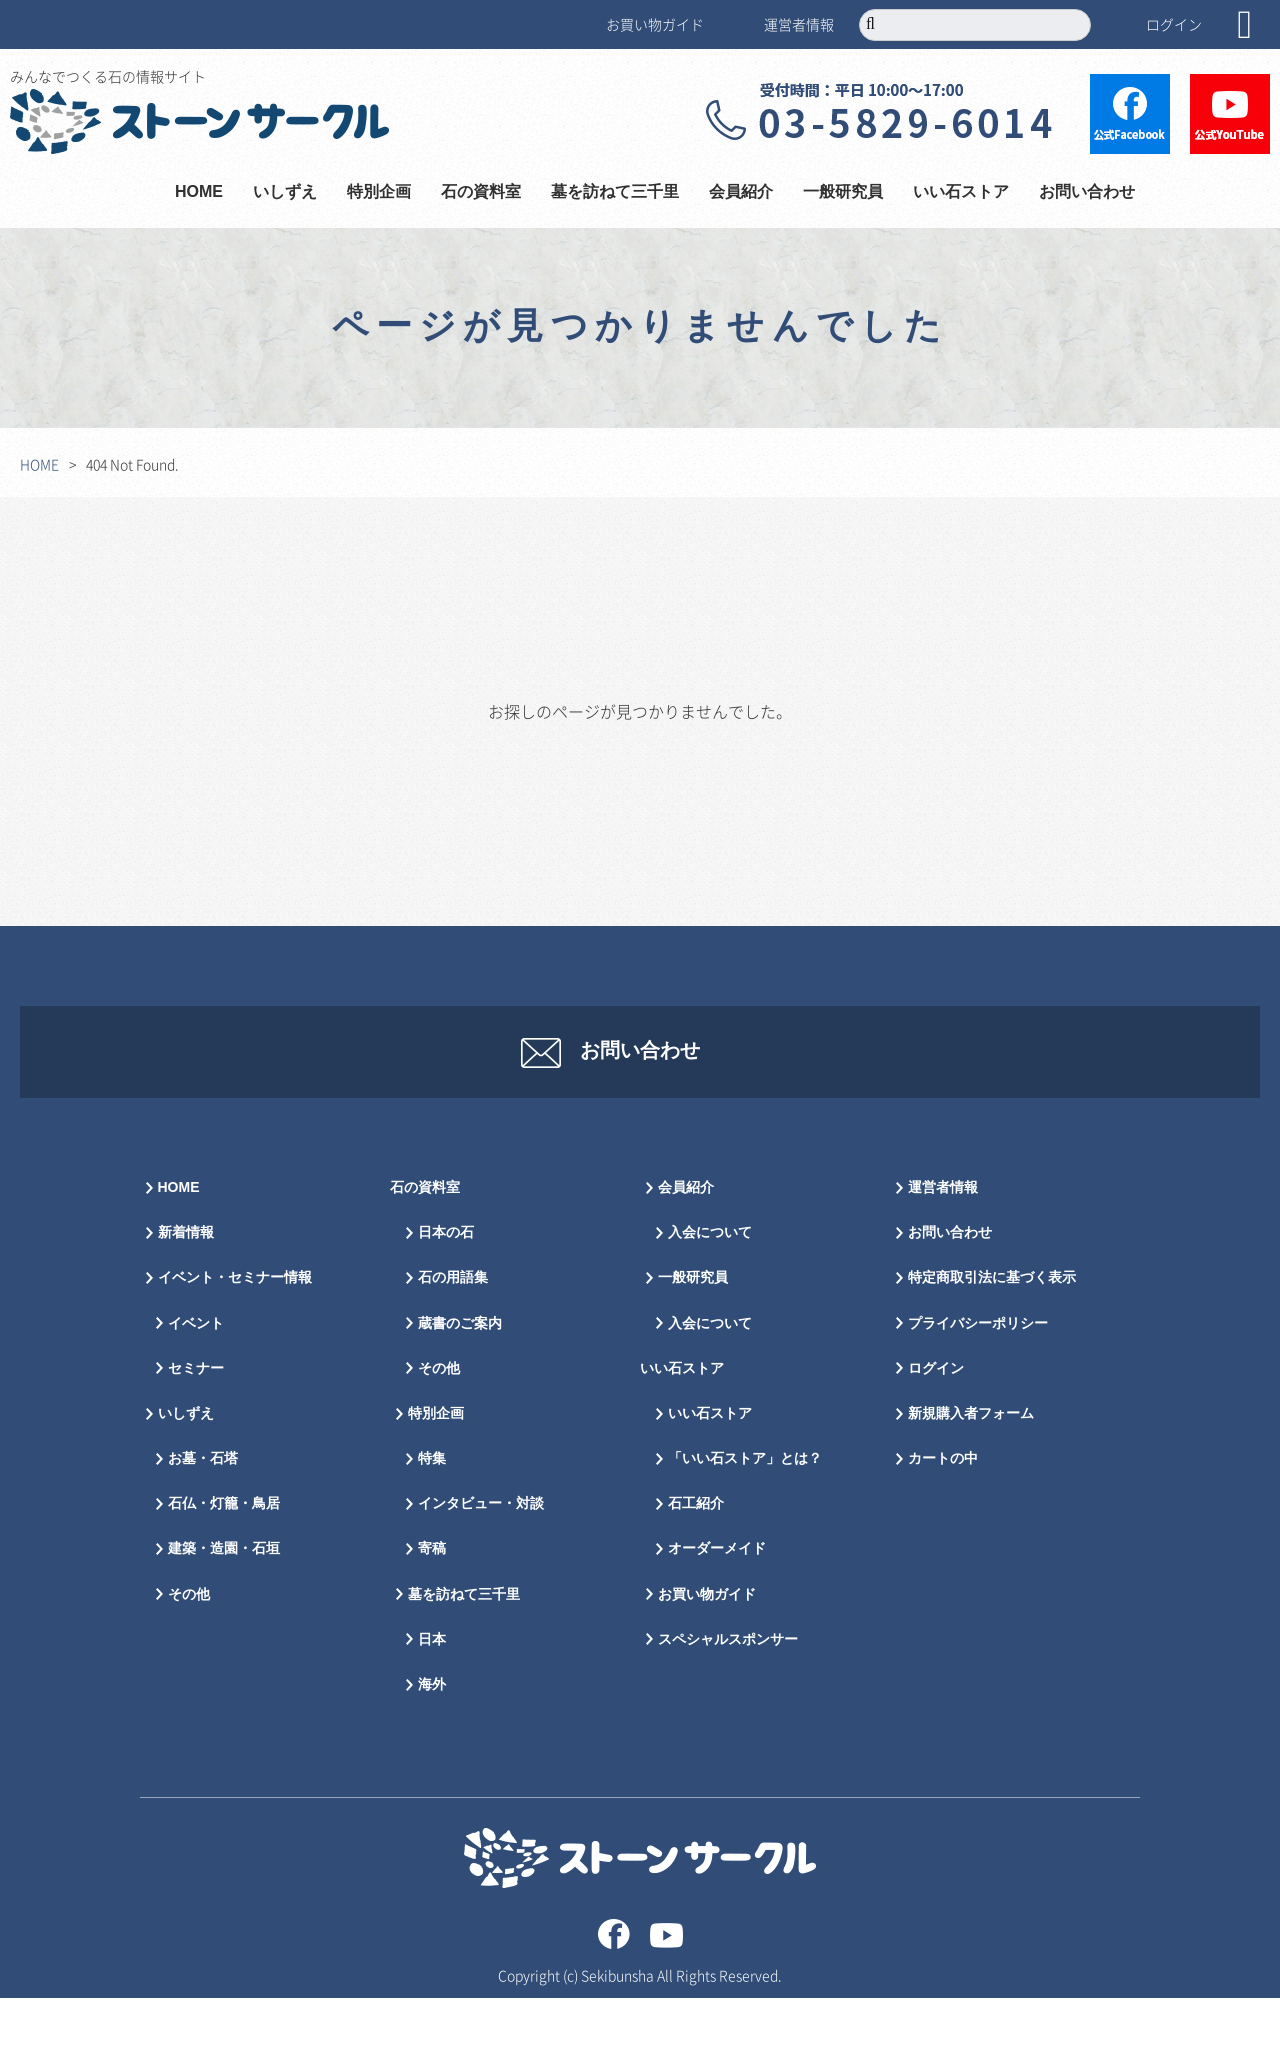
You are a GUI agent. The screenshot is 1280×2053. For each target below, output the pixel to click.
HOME (199, 192)
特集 (432, 1513)
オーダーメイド (717, 1603)
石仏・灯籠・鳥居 (224, 1558)
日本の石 (446, 1287)
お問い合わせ (1087, 192)
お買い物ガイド (655, 24)
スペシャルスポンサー (728, 1694)
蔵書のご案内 (460, 1378)
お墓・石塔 (203, 1513)
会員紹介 (741, 192)
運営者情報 (799, 24)
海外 (432, 1739)
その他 (189, 1649)
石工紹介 (696, 1558)
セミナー (196, 1423)
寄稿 (432, 1603)
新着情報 (186, 1287)
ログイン (1174, 24)
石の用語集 (453, 1332)
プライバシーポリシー (978, 1378)
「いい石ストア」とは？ (745, 1513)
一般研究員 (843, 192)
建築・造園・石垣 (224, 1603)
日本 (432, 1694)
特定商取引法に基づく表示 (992, 1332)
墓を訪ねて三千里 (615, 192)
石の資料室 (481, 192)
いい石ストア (961, 192)
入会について (710, 1287)
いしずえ (285, 192)
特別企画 (379, 192)
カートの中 (943, 1513)
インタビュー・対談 (481, 1558)
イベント (196, 1378)
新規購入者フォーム (971, 1468)
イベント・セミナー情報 (235, 1332)
